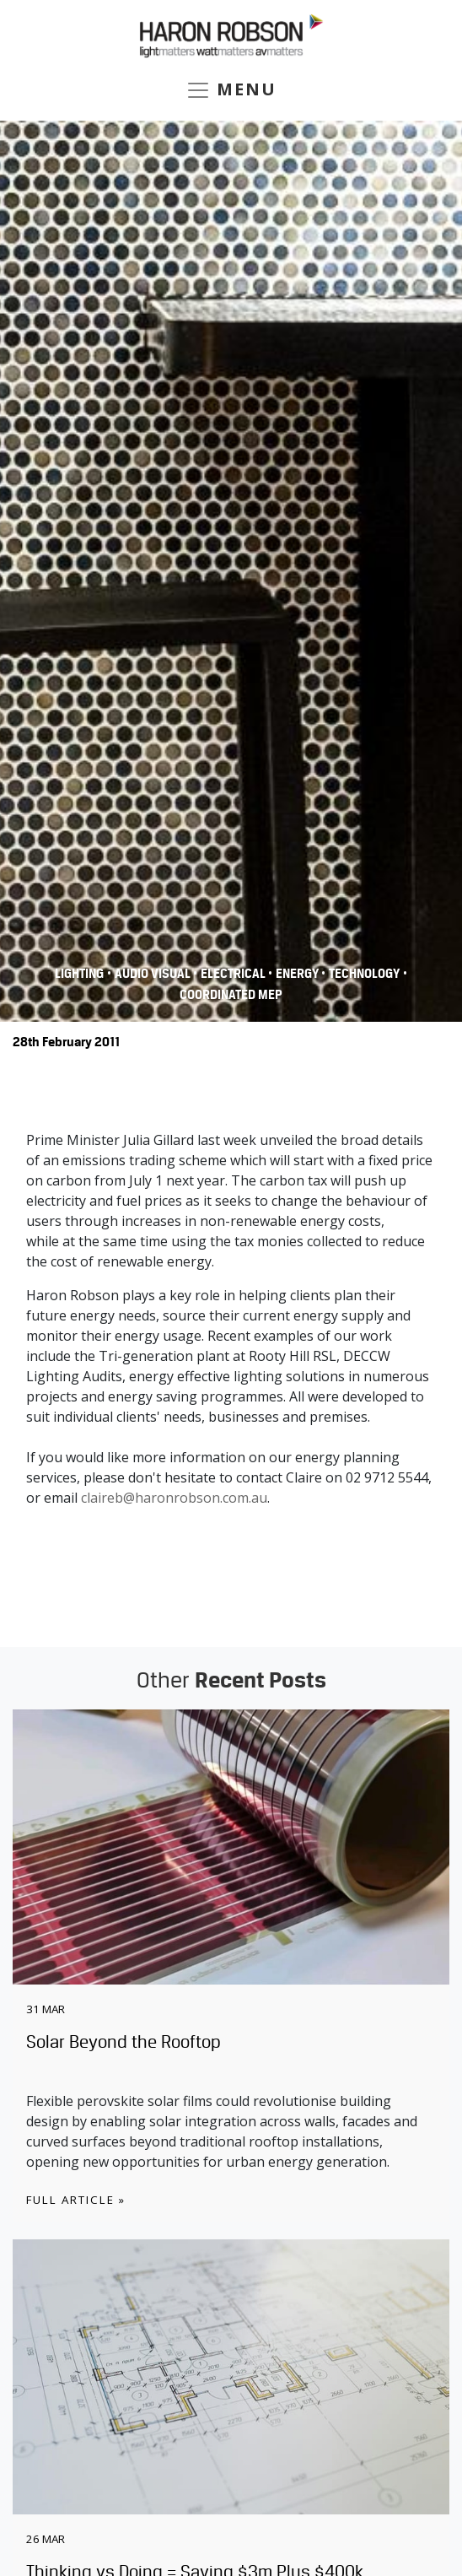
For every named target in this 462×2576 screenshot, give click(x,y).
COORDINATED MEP (231, 994)
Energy (298, 973)
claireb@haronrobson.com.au (174, 1497)
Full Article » (76, 2199)
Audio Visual (154, 973)
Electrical (234, 973)
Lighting (79, 973)
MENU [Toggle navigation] (231, 90)
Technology (364, 973)
